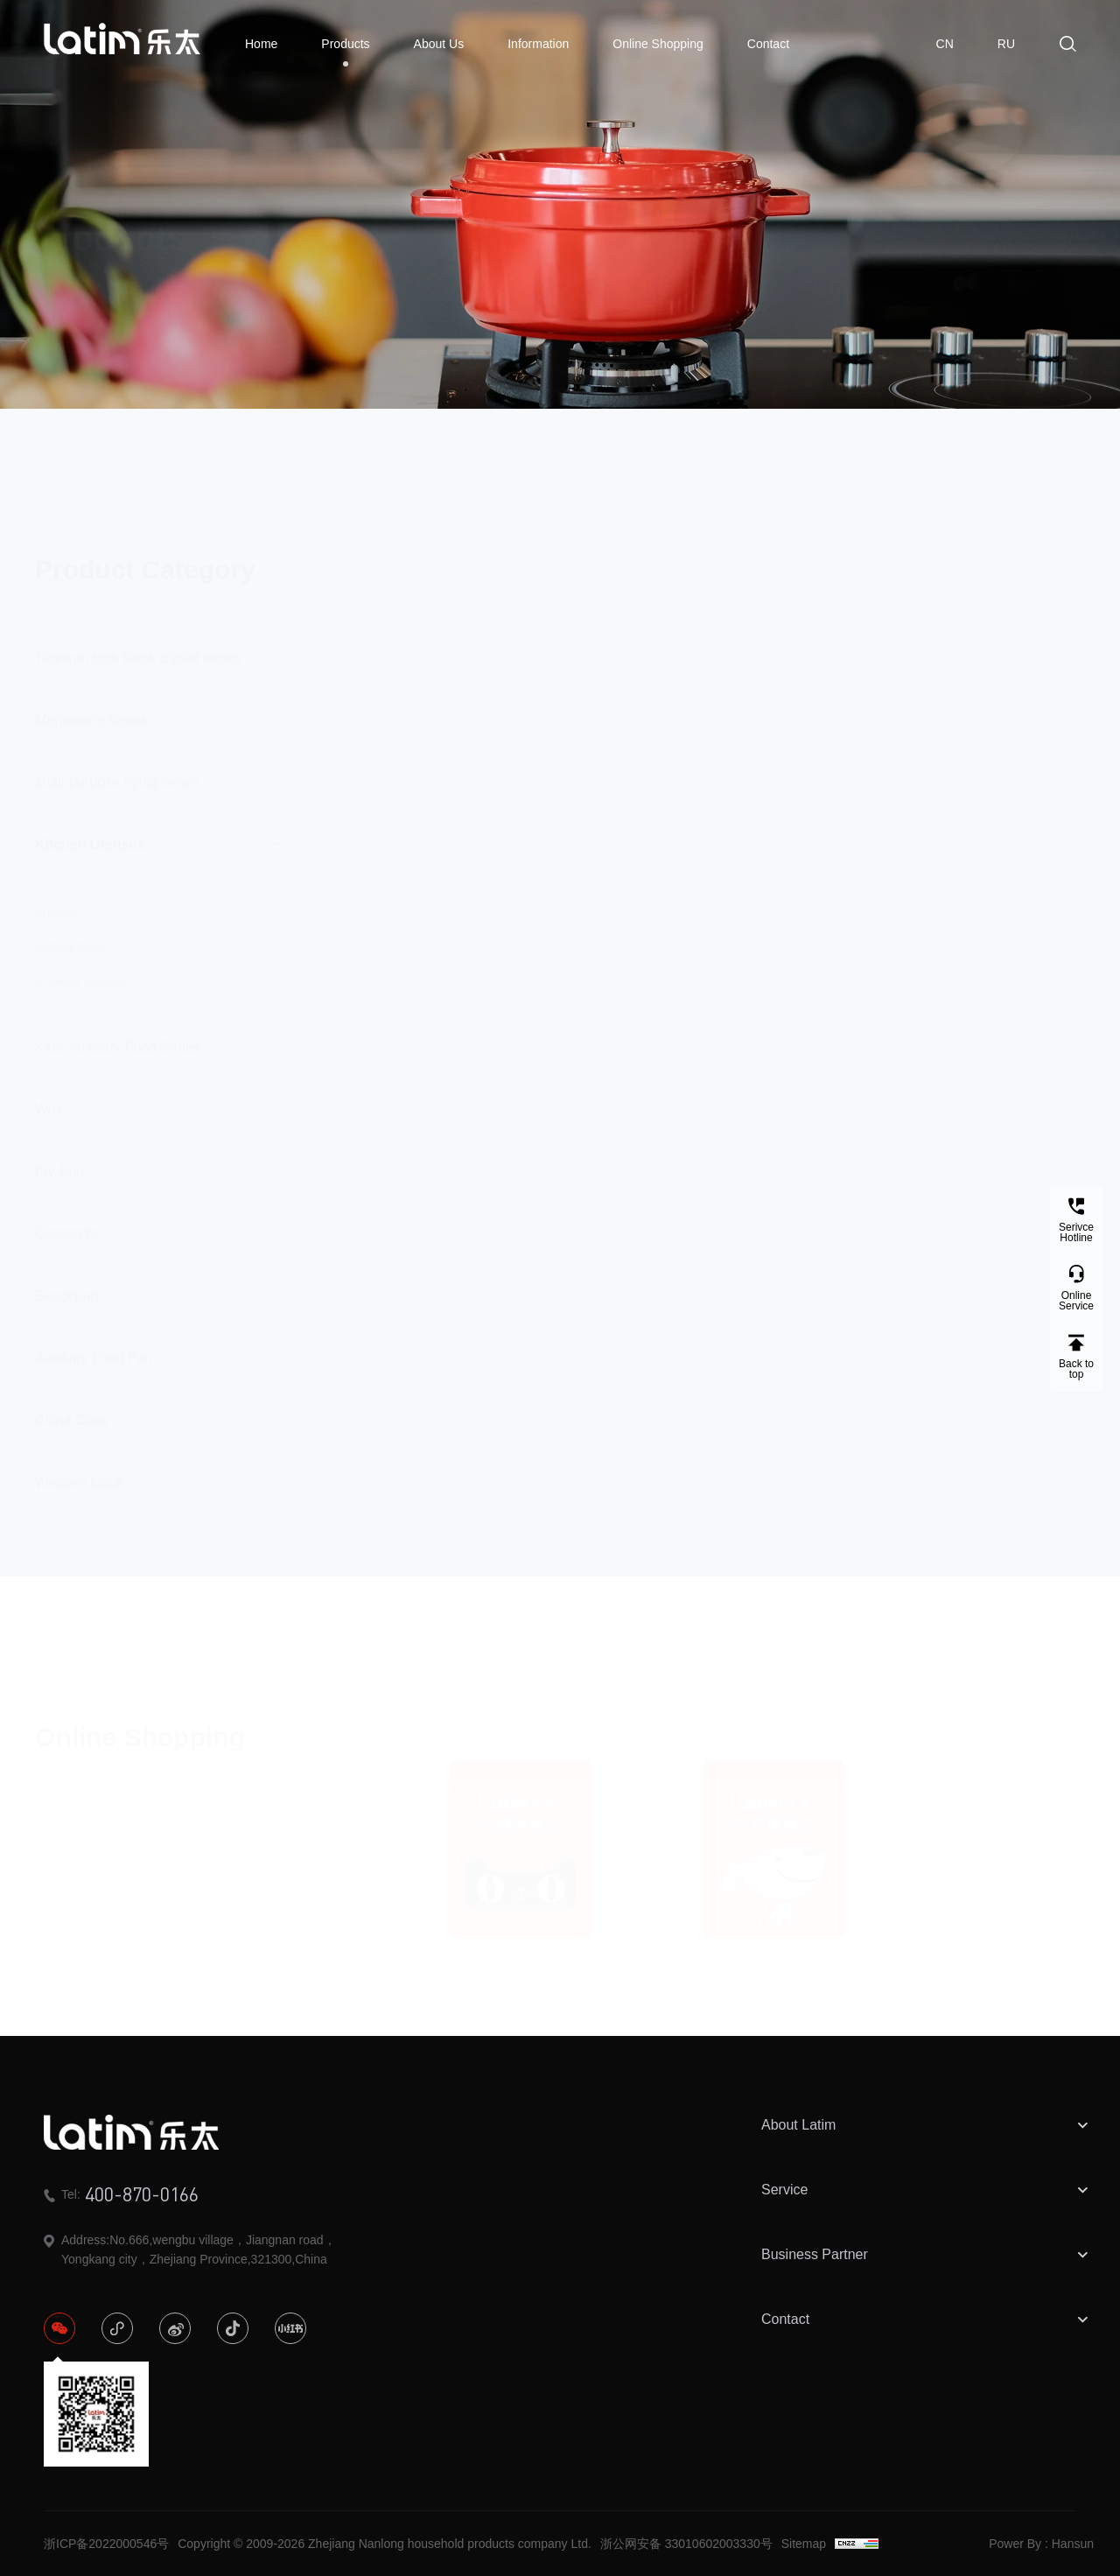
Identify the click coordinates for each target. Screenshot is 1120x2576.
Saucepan (66, 1280)
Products (345, 52)
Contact (768, 44)
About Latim (927, 2125)
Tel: (121, 2194)
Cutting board (71, 930)
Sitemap (803, 2543)
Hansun (1073, 2543)
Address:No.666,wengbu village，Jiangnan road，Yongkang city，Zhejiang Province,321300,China (190, 2249)
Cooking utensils (80, 965)
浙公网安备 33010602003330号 (686, 2543)
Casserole (66, 1218)
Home (261, 44)
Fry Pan (59, 1155)
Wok (49, 1093)
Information (538, 44)
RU (1006, 44)
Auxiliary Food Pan (93, 1342)
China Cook (71, 1404)
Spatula (55, 895)
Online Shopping (658, 44)
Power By (1015, 2543)
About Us (439, 44)
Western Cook (79, 1466)
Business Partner (927, 2254)
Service (927, 2189)
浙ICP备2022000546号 (106, 2543)
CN (945, 44)
